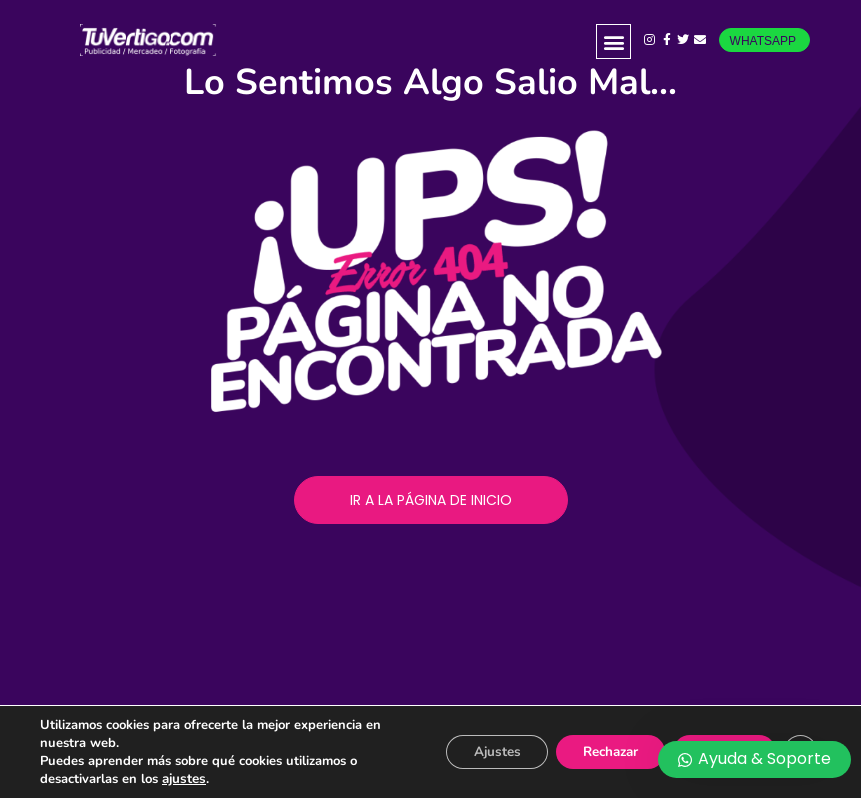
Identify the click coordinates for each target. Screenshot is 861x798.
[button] (613, 41)
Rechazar (593, 751)
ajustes (183, 779)
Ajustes (470, 751)
